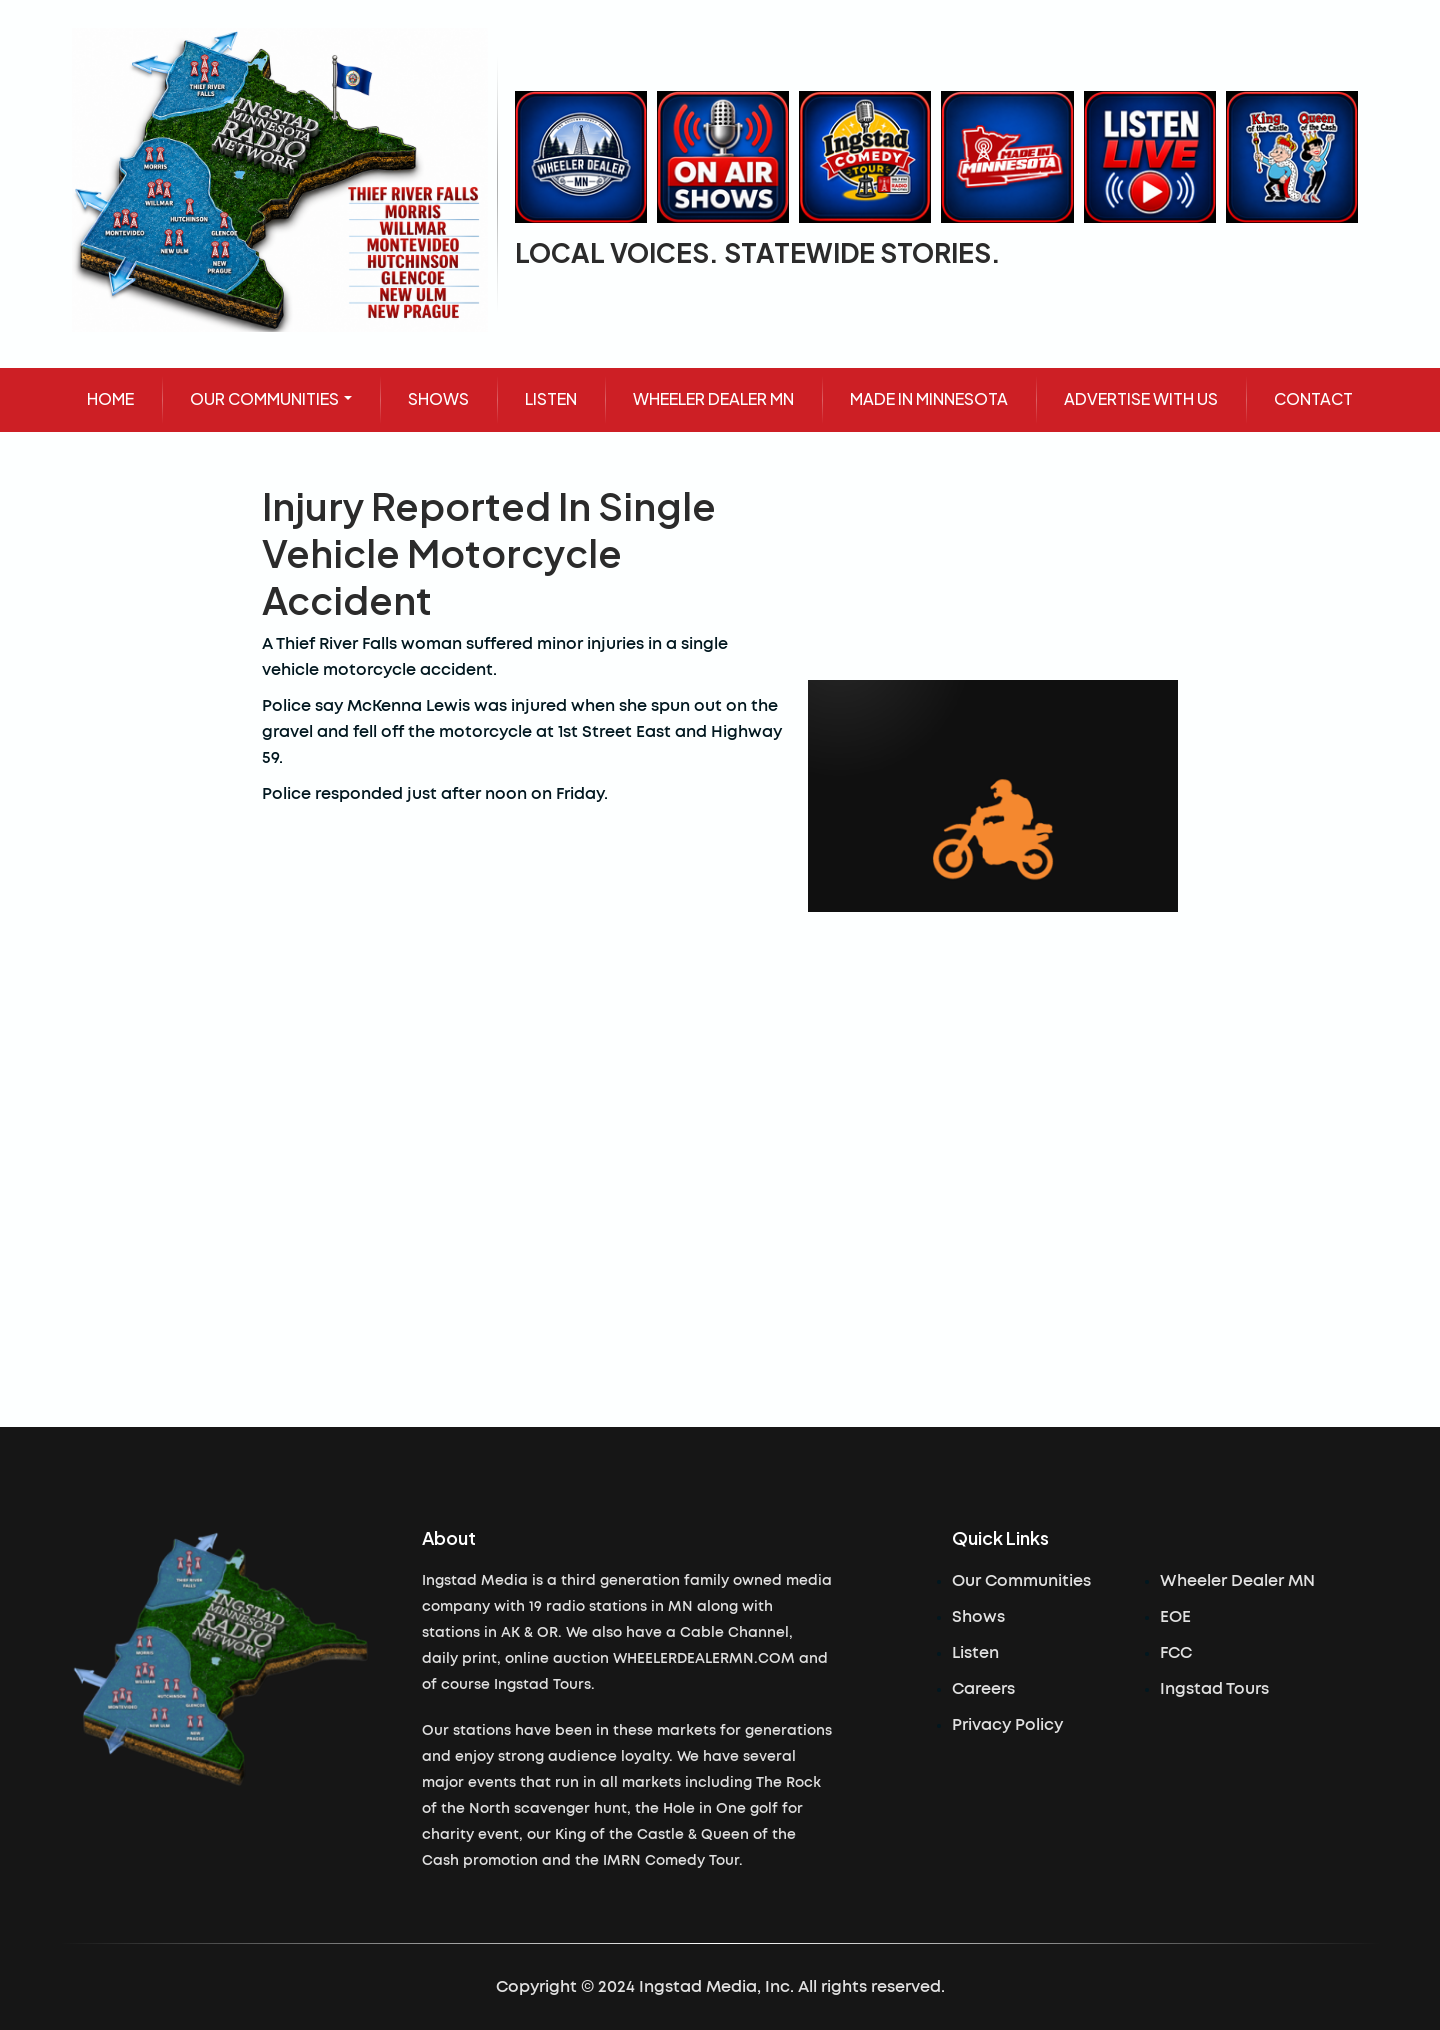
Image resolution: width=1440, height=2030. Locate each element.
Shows (978, 1617)
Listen (975, 1653)
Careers (983, 1689)
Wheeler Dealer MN (1237, 1581)
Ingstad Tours (1214, 1689)
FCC (1176, 1653)
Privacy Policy (1007, 1725)
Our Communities (1021, 1581)
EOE (1175, 1617)
